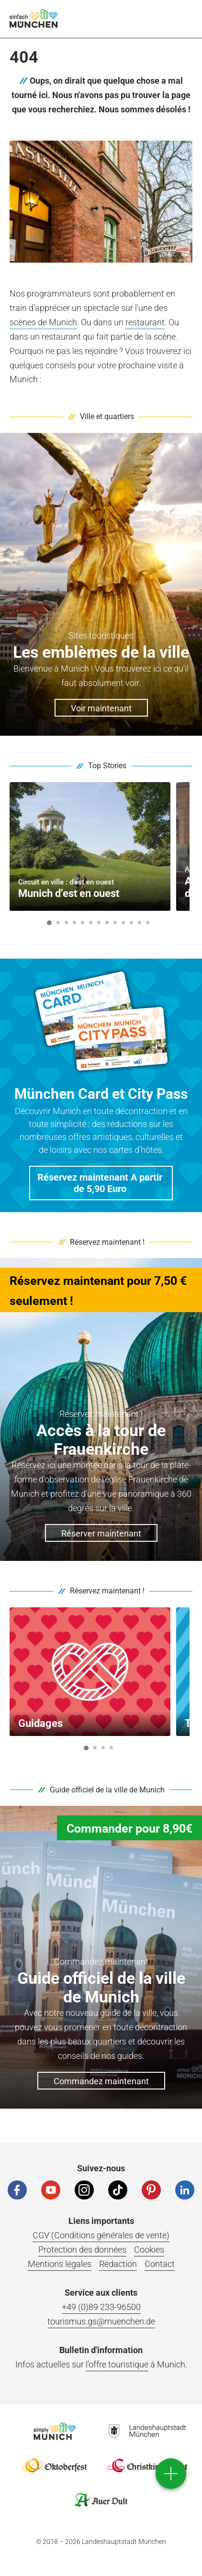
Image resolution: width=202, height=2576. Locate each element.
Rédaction (118, 2264)
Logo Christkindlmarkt (147, 2465)
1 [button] (49, 922)
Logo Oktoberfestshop (54, 2465)
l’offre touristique (117, 2364)
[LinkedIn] (184, 2190)
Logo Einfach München (54, 2431)
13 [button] (147, 922)
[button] (101, 1183)
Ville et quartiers (107, 416)
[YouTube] (50, 2190)
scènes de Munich (43, 322)
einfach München (33, 18)
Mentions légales (59, 2264)
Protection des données (82, 2249)
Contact (160, 2264)
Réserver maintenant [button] (101, 1533)
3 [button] (66, 922)
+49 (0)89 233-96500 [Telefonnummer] (101, 2307)
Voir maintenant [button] (101, 708)
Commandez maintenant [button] (101, 2081)
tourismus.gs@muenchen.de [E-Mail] (101, 2321)
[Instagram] (84, 2190)
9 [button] (115, 922)
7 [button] (99, 922)
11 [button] (131, 922)
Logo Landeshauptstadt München (147, 2431)
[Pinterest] (151, 2190)
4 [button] (74, 922)
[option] (90, 846)
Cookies (149, 2249)
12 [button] (139, 922)
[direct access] (171, 2473)
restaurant (145, 322)
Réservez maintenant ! (107, 1242)
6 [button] (91, 922)
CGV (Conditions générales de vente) (101, 2235)
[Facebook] (17, 2190)
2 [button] (58, 922)
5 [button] (82, 922)
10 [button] (123, 922)
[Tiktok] (117, 2190)
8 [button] (107, 922)
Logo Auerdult (101, 2500)
